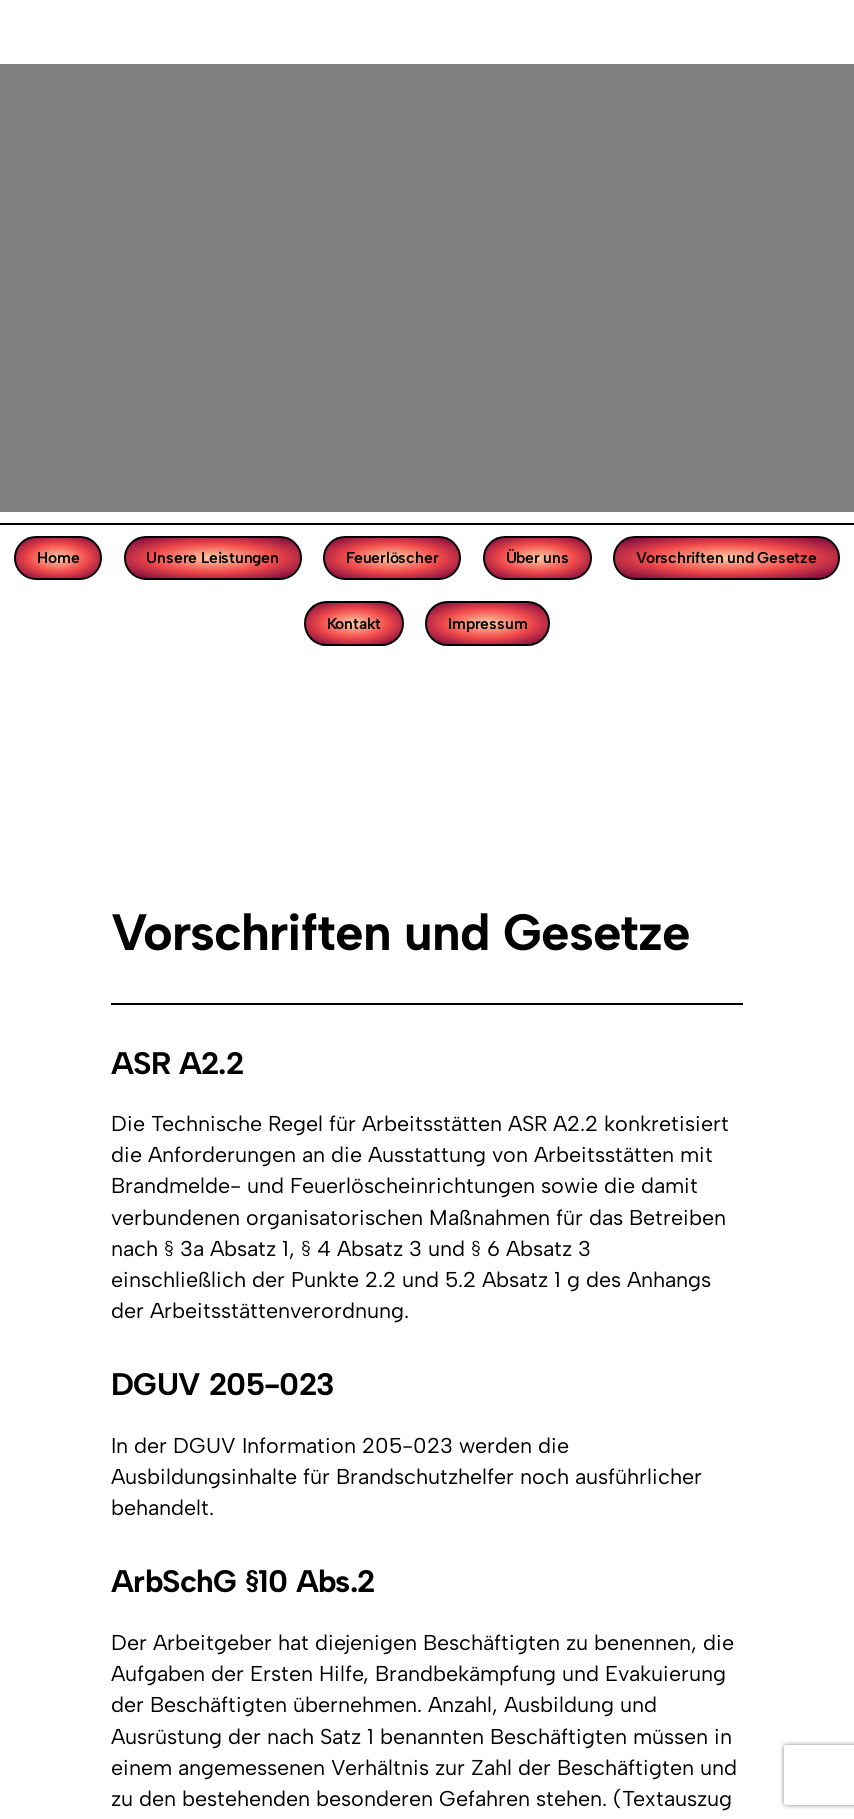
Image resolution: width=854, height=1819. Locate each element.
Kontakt (354, 623)
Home (58, 557)
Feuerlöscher (392, 557)
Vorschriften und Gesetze (726, 557)
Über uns (537, 557)
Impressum (487, 623)
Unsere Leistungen (212, 557)
